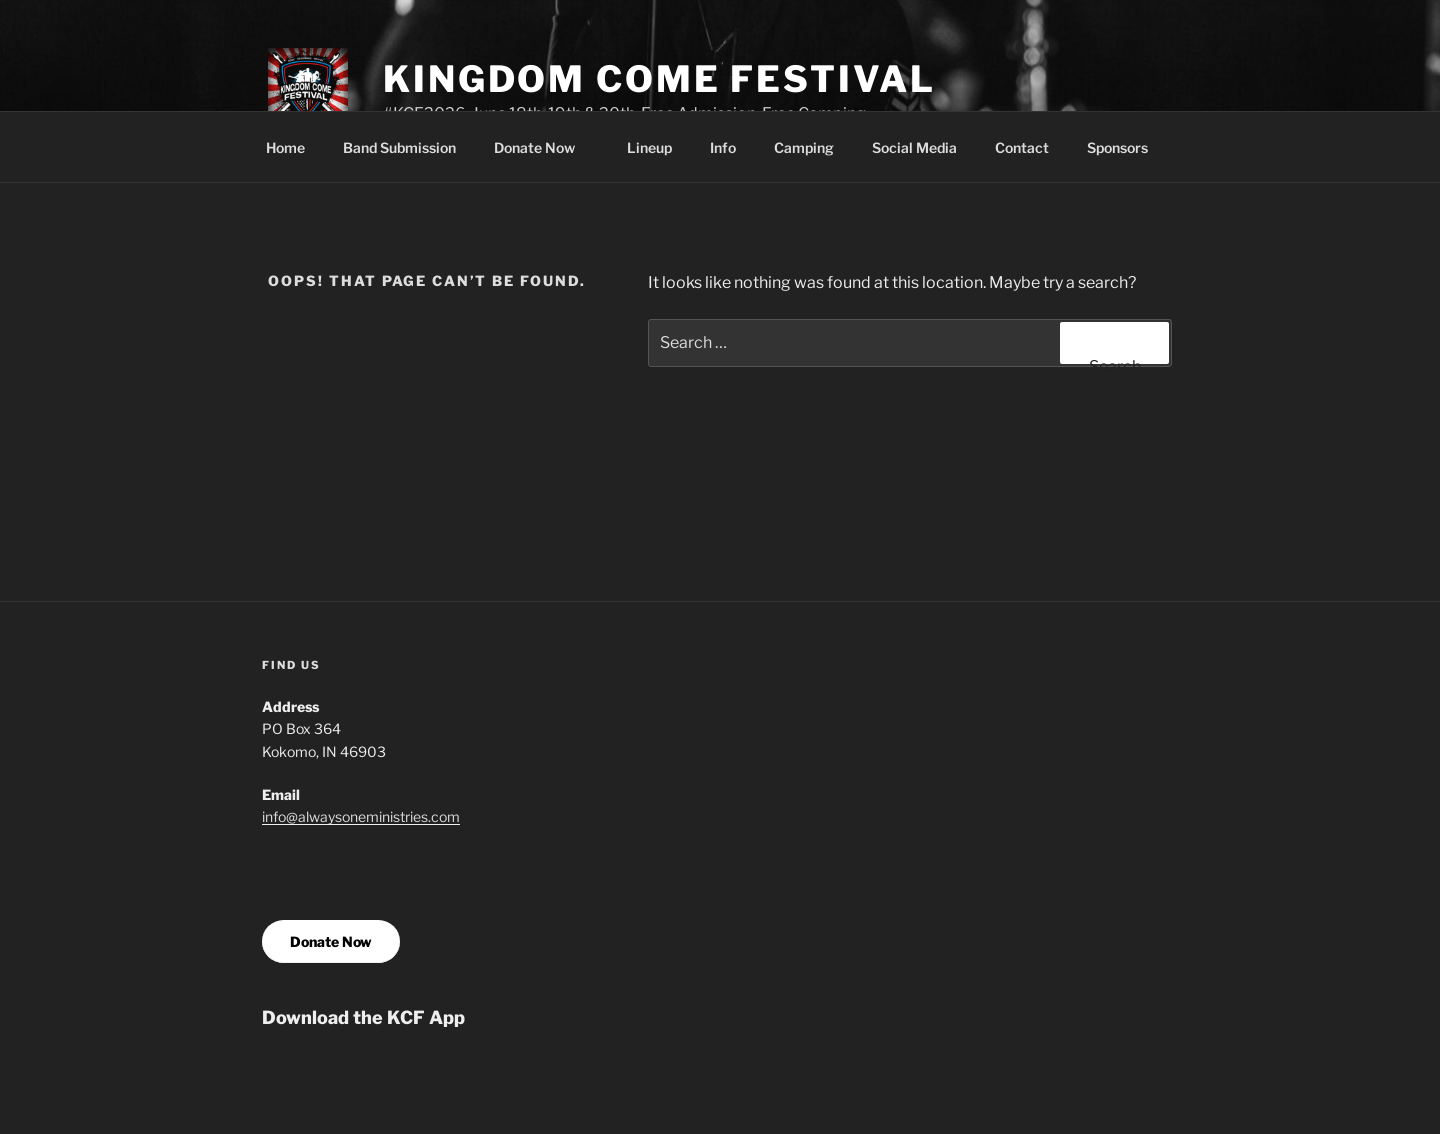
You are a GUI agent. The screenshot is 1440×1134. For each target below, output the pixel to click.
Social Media (914, 147)
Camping (804, 147)
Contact (1022, 147)
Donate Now (544, 147)
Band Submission (399, 147)
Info (723, 147)
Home (285, 147)
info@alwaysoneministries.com (361, 816)
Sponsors (1117, 147)
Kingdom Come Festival (659, 79)
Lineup (649, 147)
